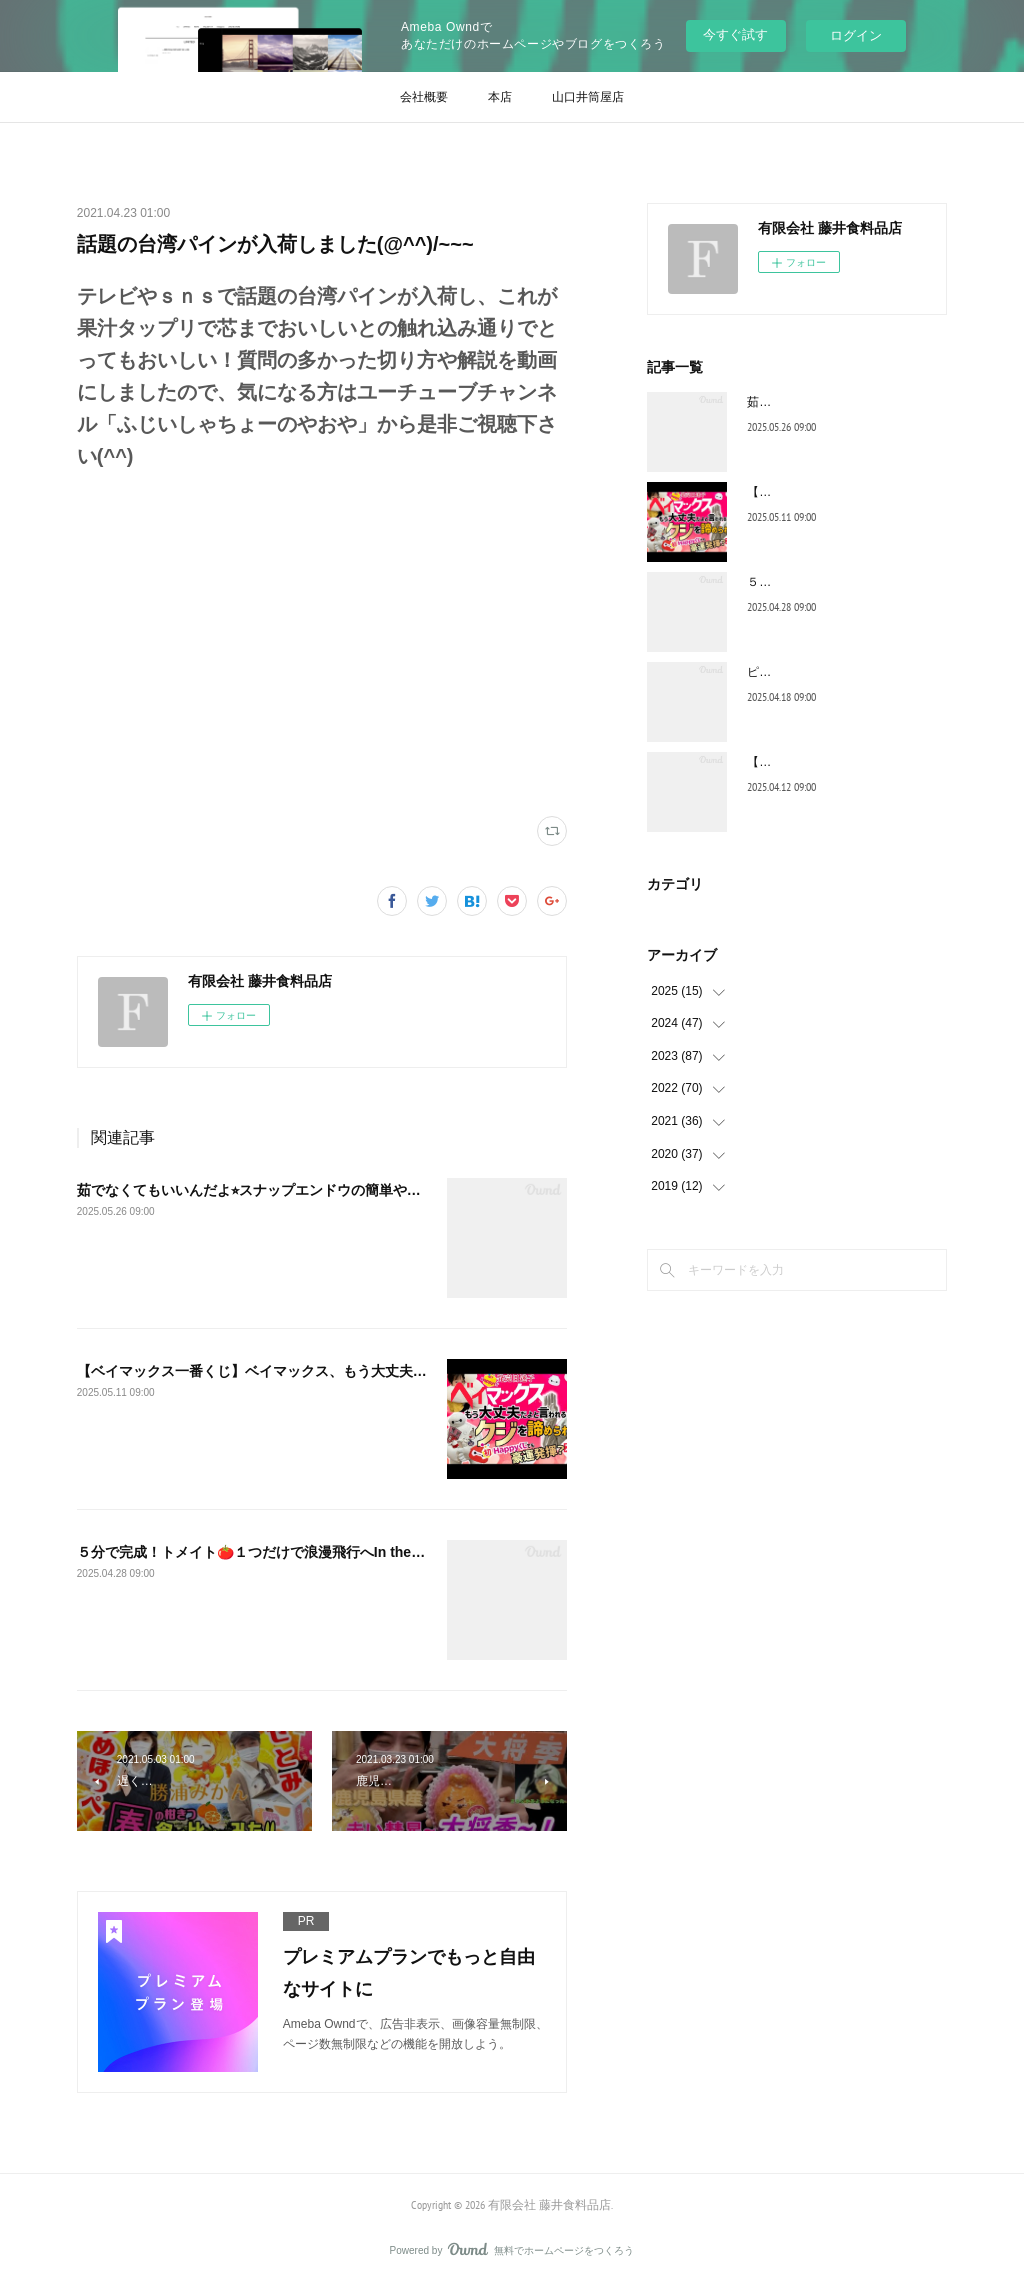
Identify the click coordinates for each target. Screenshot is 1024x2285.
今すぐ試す (735, 34)
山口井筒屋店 (588, 97)
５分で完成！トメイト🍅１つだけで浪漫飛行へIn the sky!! (262, 1552)
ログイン (856, 35)
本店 (500, 97)
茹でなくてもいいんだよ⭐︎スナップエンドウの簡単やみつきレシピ (284, 1190)
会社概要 (424, 97)
